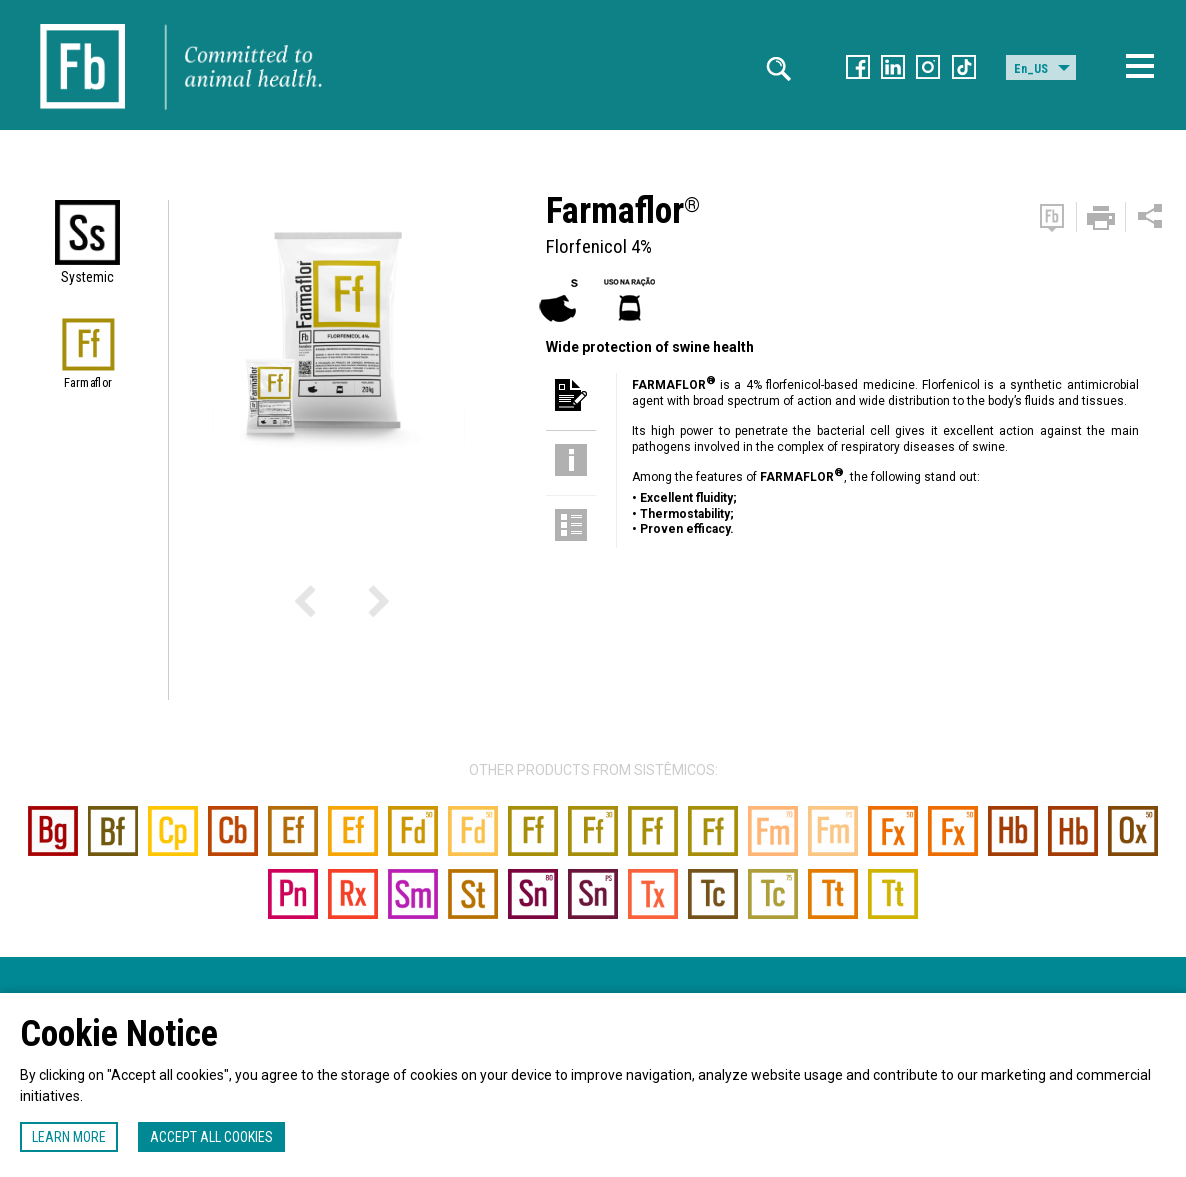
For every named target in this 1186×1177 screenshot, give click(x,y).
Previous (333, 607)
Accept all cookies (211, 1137)
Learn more (69, 1137)
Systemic (87, 277)
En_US (1031, 69)
